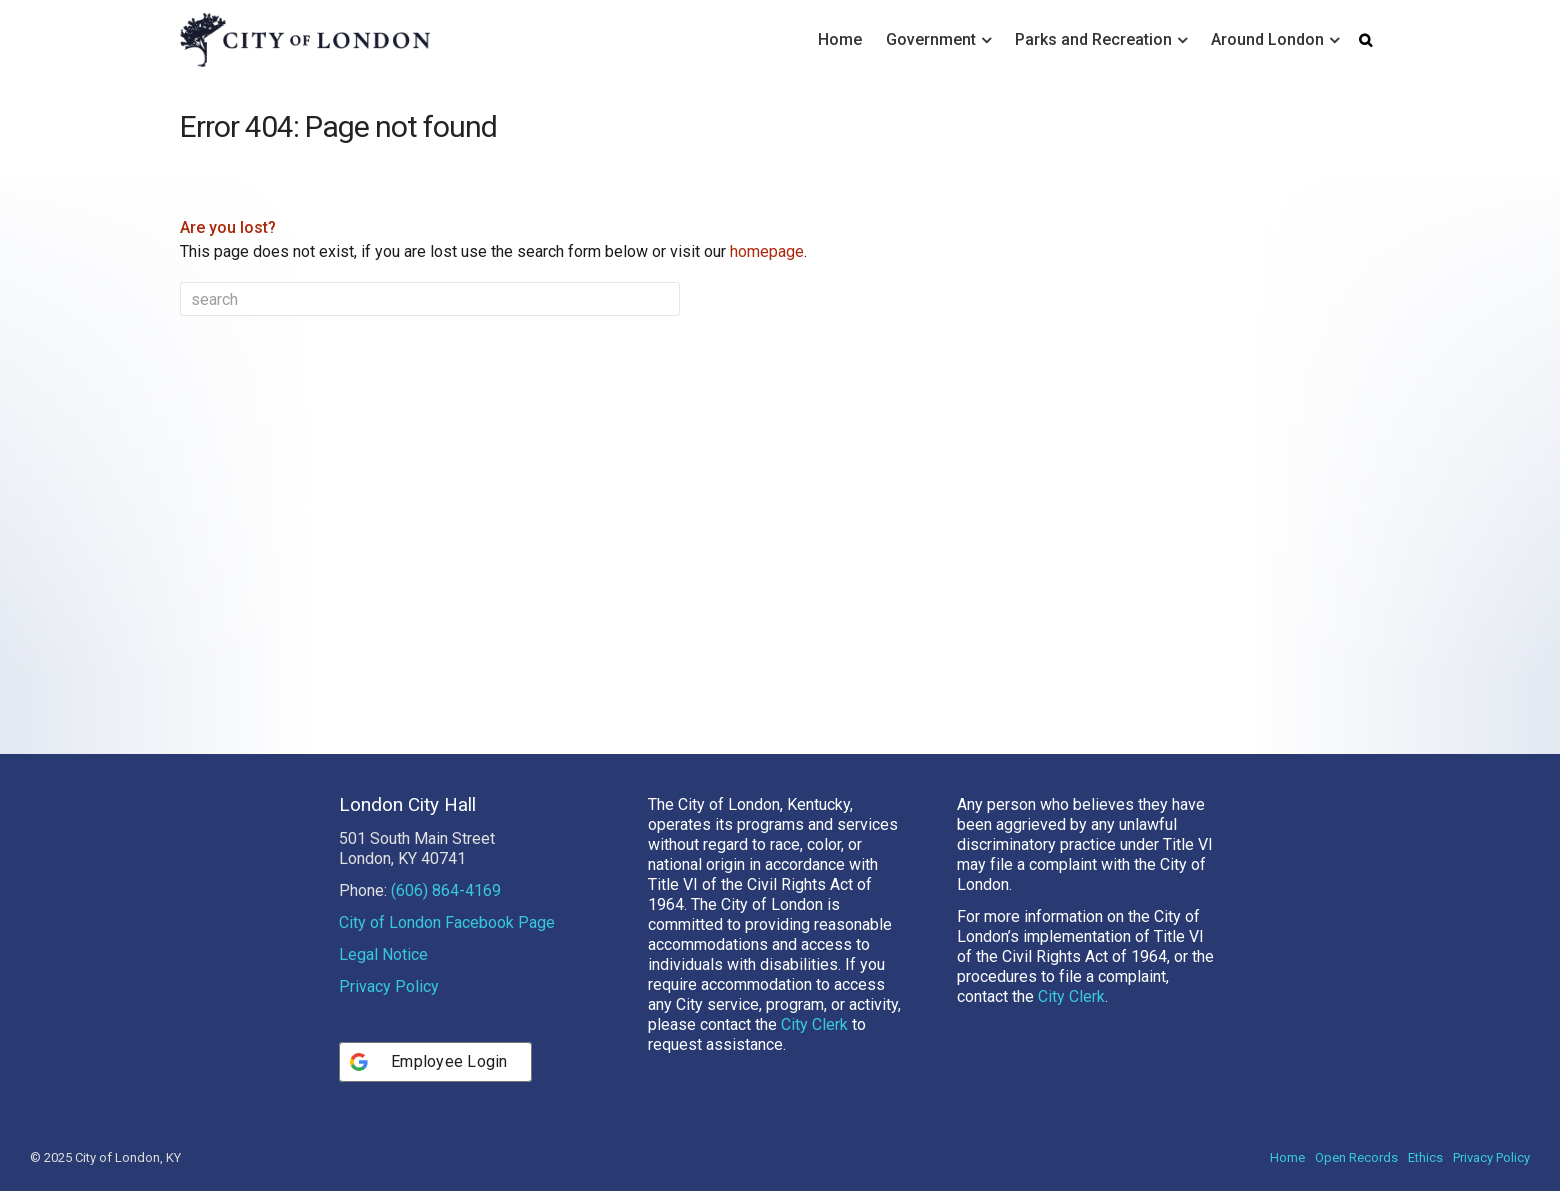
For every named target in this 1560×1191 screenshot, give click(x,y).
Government (931, 39)
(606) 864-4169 (446, 890)
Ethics (1425, 1157)
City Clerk (814, 1024)
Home (840, 39)
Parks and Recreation (1093, 39)
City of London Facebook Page (447, 922)
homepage (767, 251)
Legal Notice (383, 954)
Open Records (1356, 1157)
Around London (1267, 39)
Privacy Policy (389, 986)
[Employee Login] (435, 1062)
